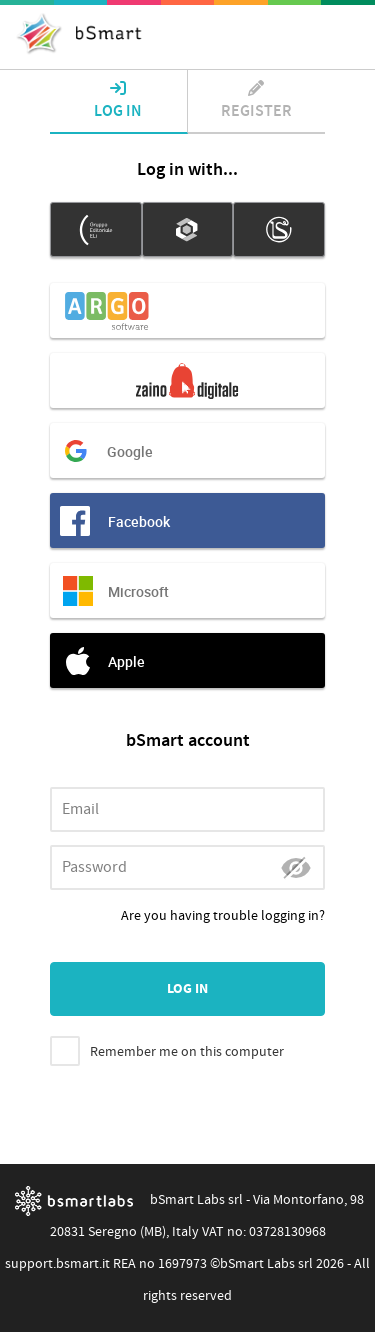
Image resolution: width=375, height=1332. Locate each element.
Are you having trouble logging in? (223, 916)
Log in (118, 101)
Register (257, 101)
